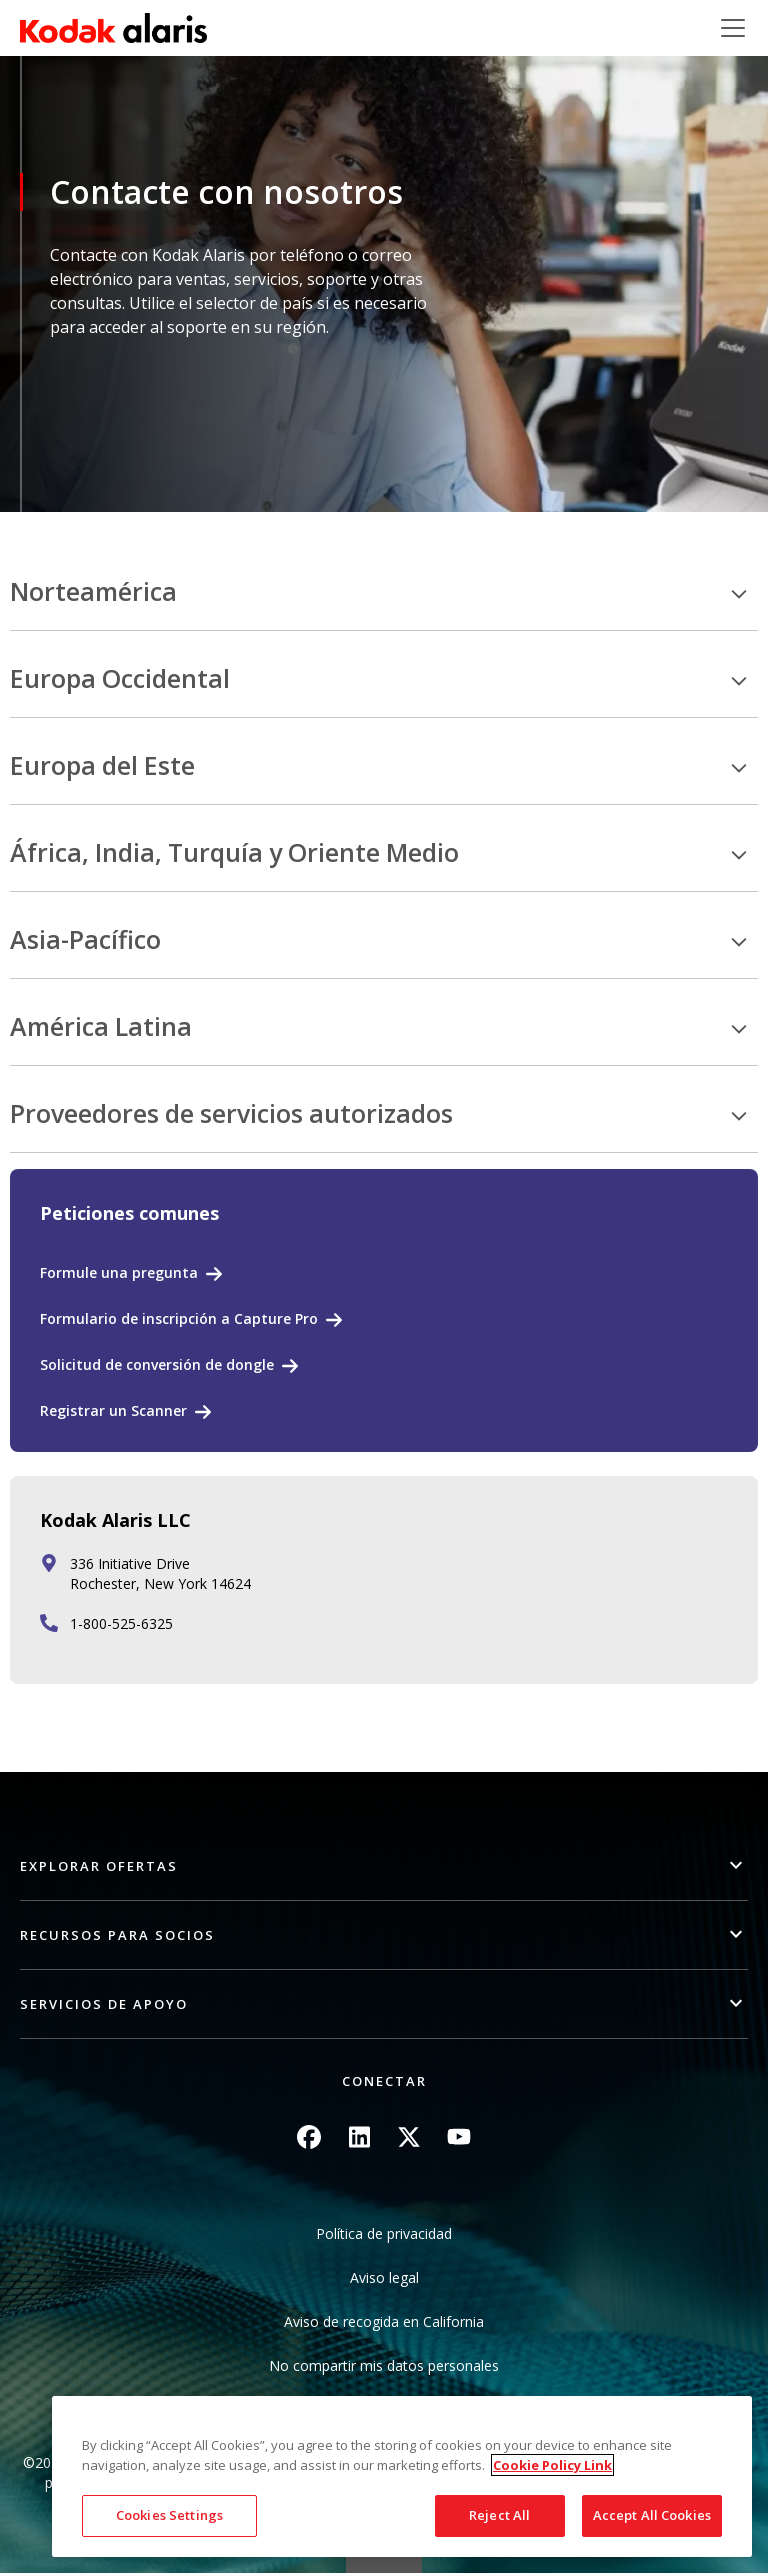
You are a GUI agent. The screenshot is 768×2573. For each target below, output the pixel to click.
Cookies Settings (169, 2515)
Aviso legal (384, 2277)
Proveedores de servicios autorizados (231, 1114)
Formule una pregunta (119, 1272)
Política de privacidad (384, 2233)
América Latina (101, 1027)
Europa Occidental (120, 679)
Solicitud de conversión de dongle (157, 1364)
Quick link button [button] (384, 2560)
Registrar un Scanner (113, 1410)
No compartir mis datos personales (384, 2365)
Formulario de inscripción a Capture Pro (179, 1318)
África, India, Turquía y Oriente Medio (234, 853)
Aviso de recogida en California (384, 2321)
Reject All (499, 2515)
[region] (402, 2476)
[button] (384, 1866)
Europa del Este (102, 766)
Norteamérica (93, 592)
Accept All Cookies (652, 2515)
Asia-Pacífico (85, 940)
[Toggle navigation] (733, 28)
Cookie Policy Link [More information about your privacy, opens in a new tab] (552, 2465)
